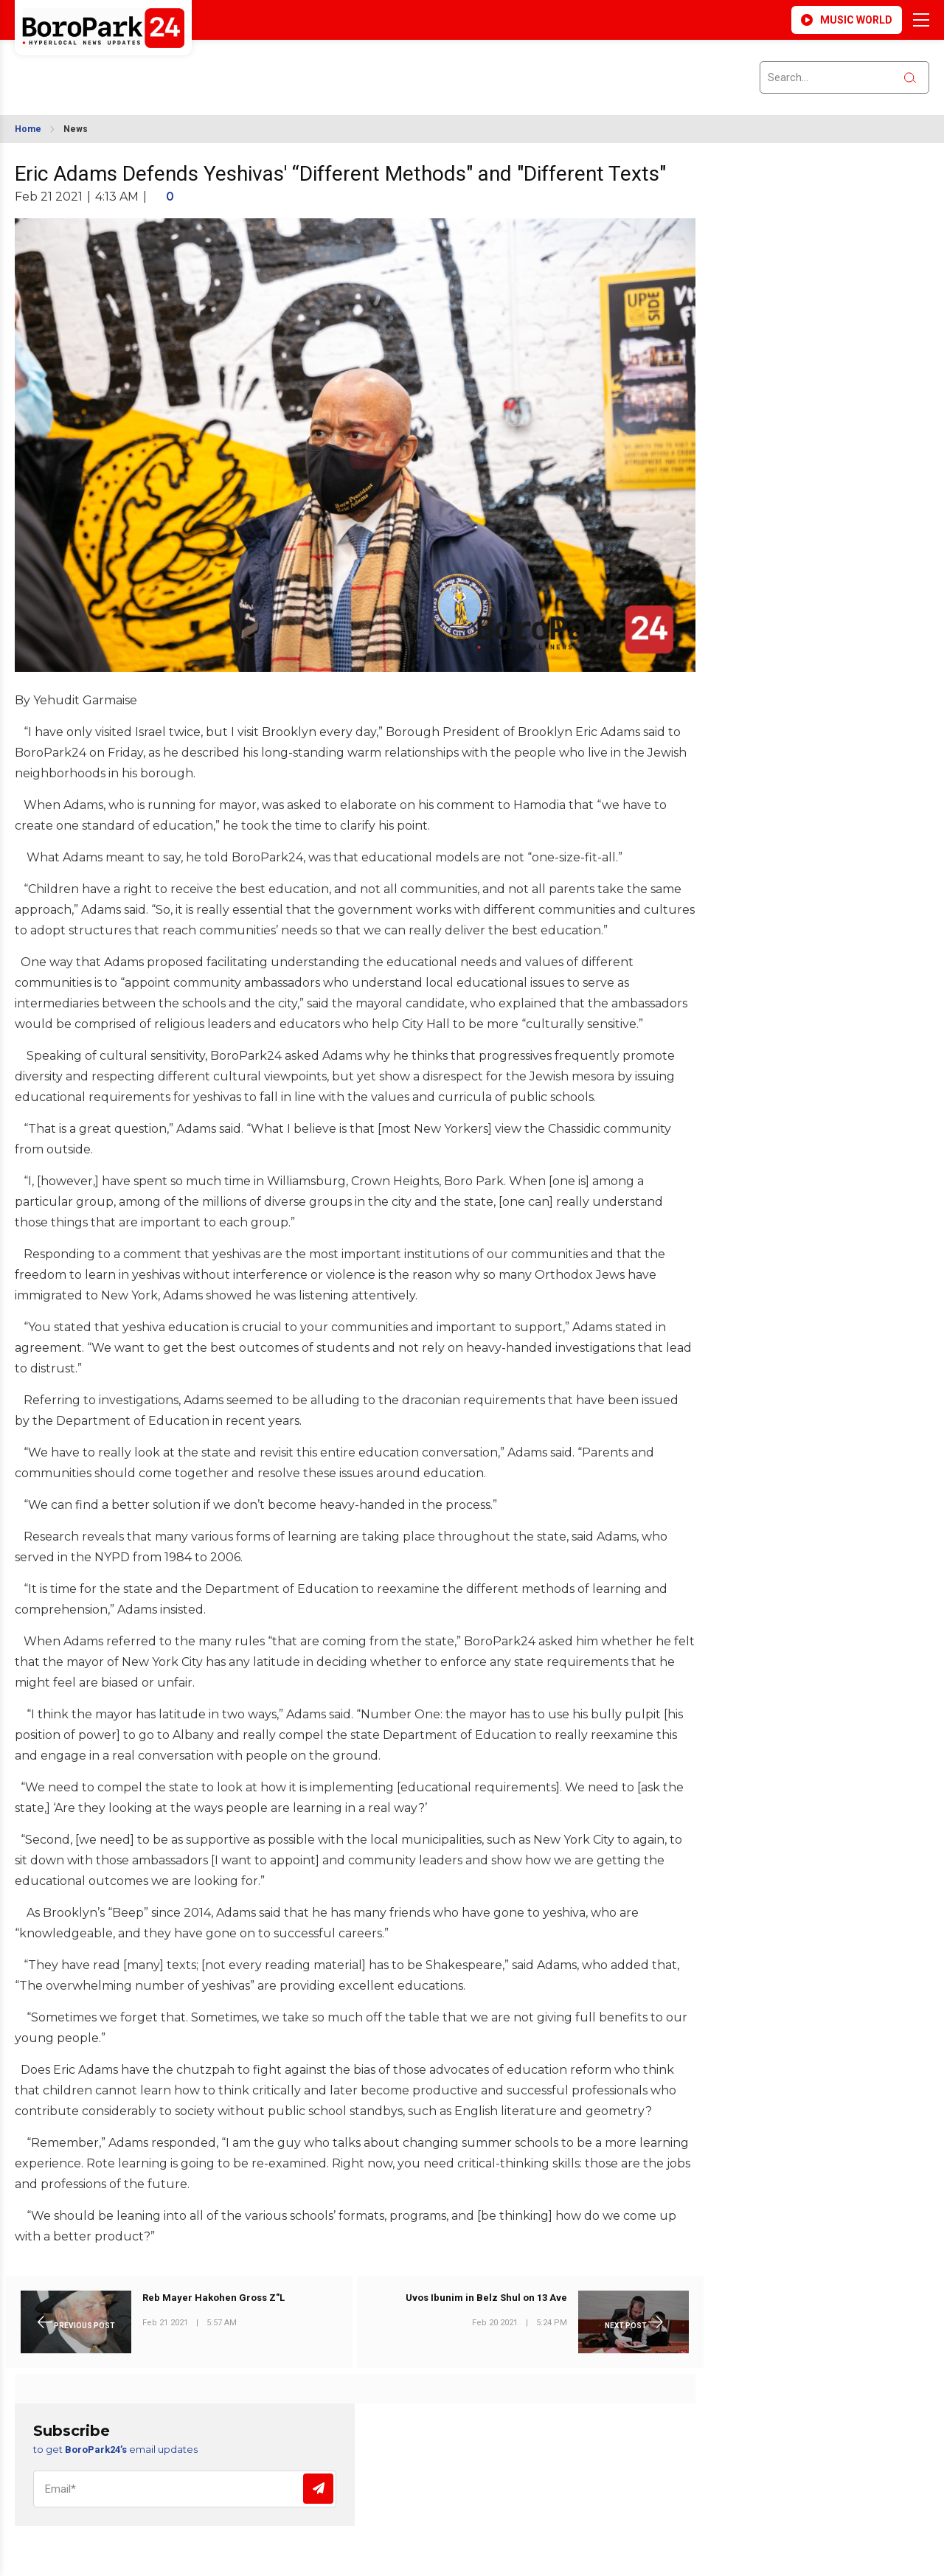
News (75, 129)
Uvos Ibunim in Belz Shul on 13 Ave (486, 2297)
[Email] (184, 2489)
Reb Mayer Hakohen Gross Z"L (213, 2297)
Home (28, 129)
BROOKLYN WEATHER (145, 68)
